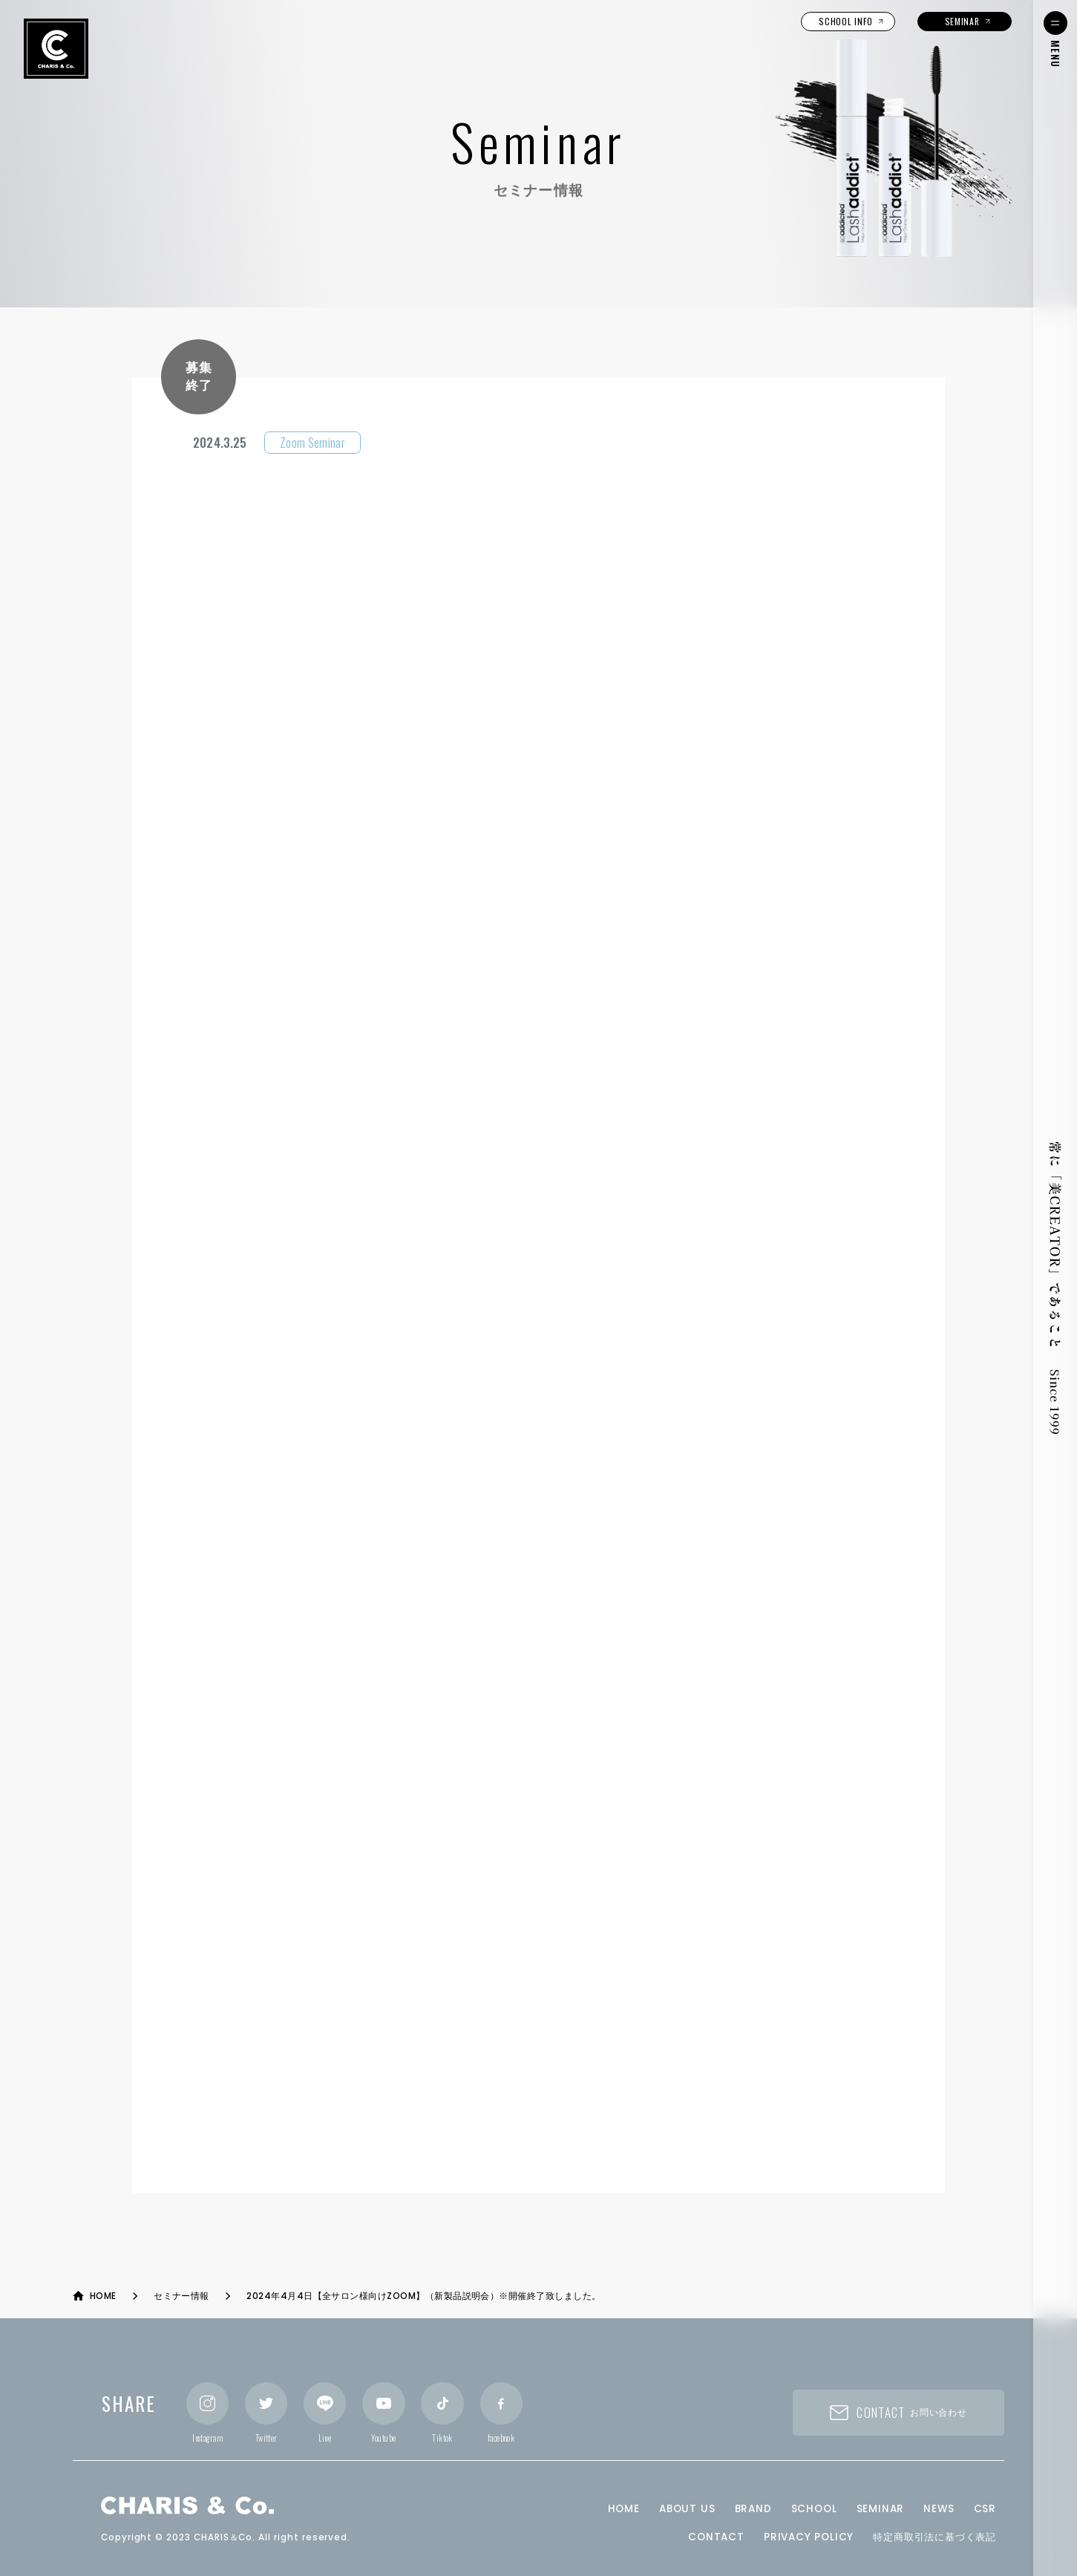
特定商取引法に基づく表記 (934, 2537)
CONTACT (716, 2537)
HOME (624, 2509)
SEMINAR (881, 2509)
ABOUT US (687, 2509)
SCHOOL (814, 2509)
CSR (985, 2509)
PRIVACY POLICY (809, 2537)
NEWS (938, 2509)
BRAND (753, 2509)
